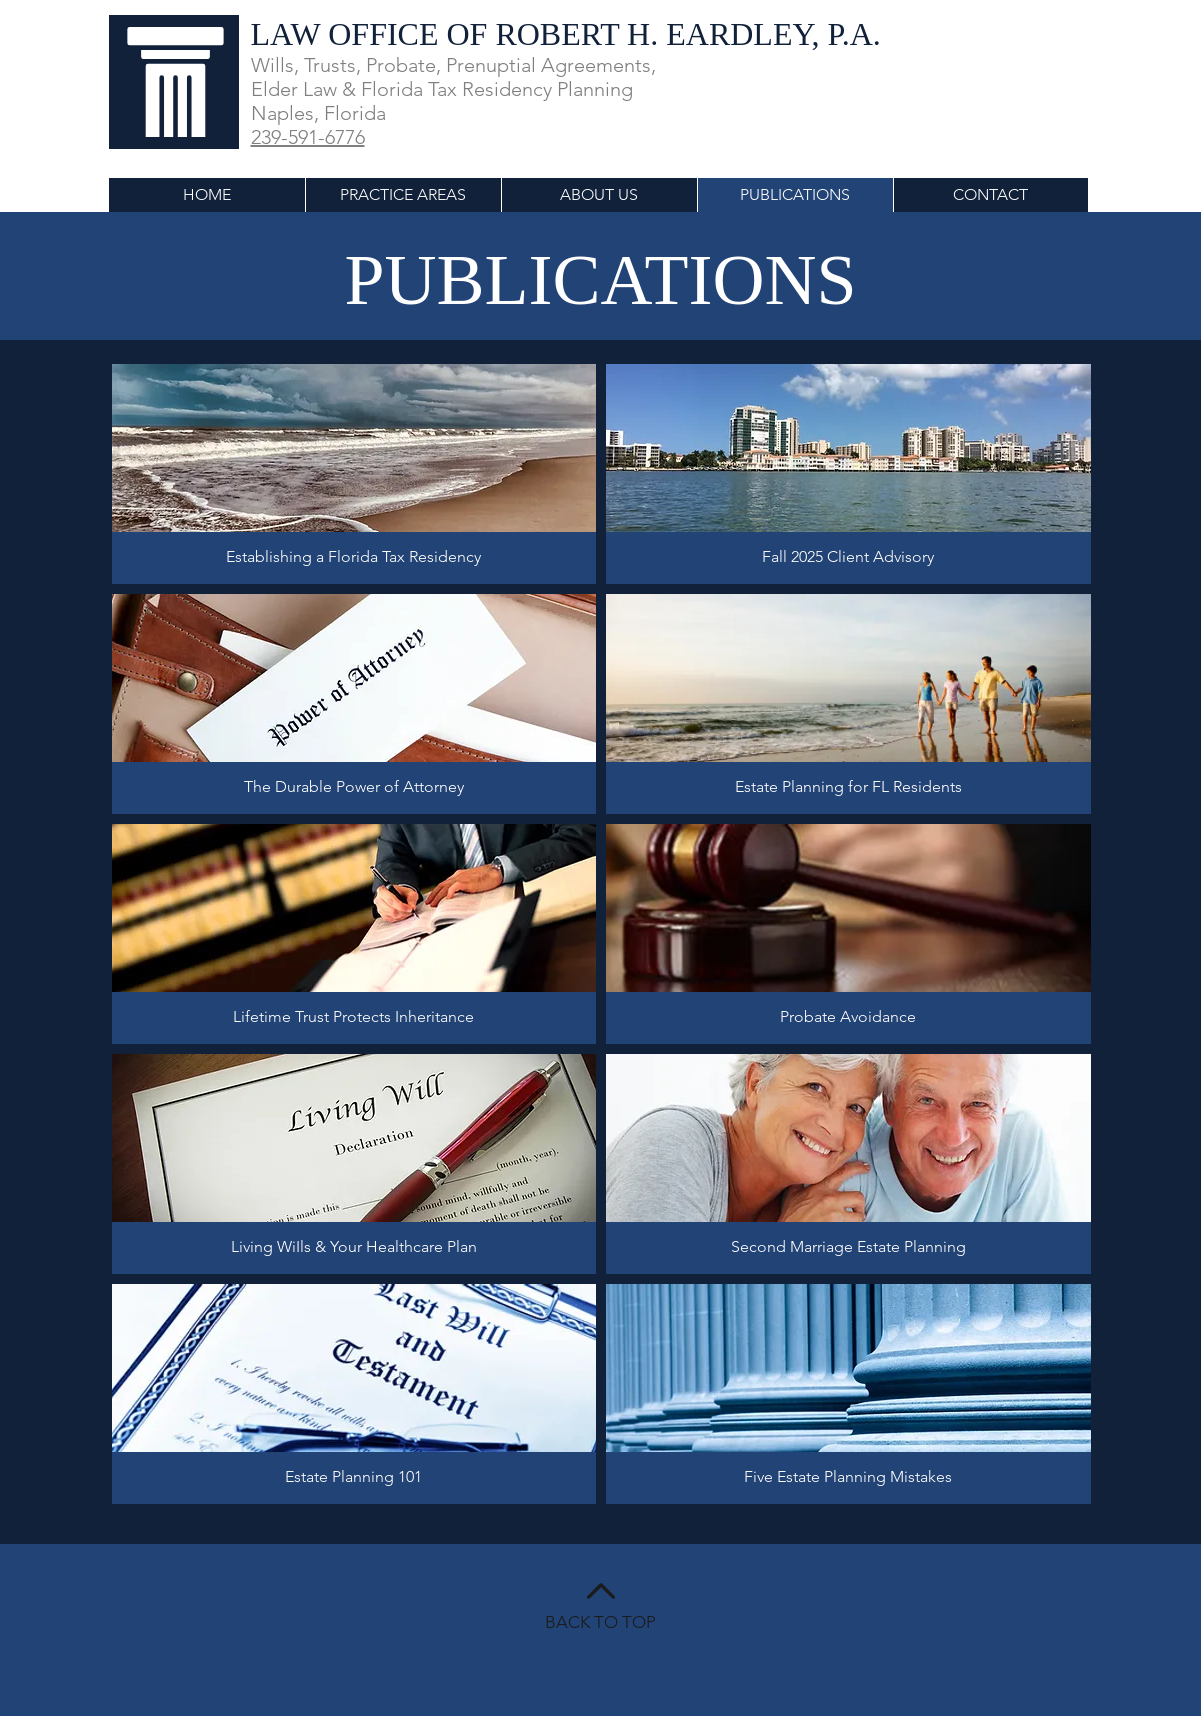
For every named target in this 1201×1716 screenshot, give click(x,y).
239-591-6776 (308, 137)
